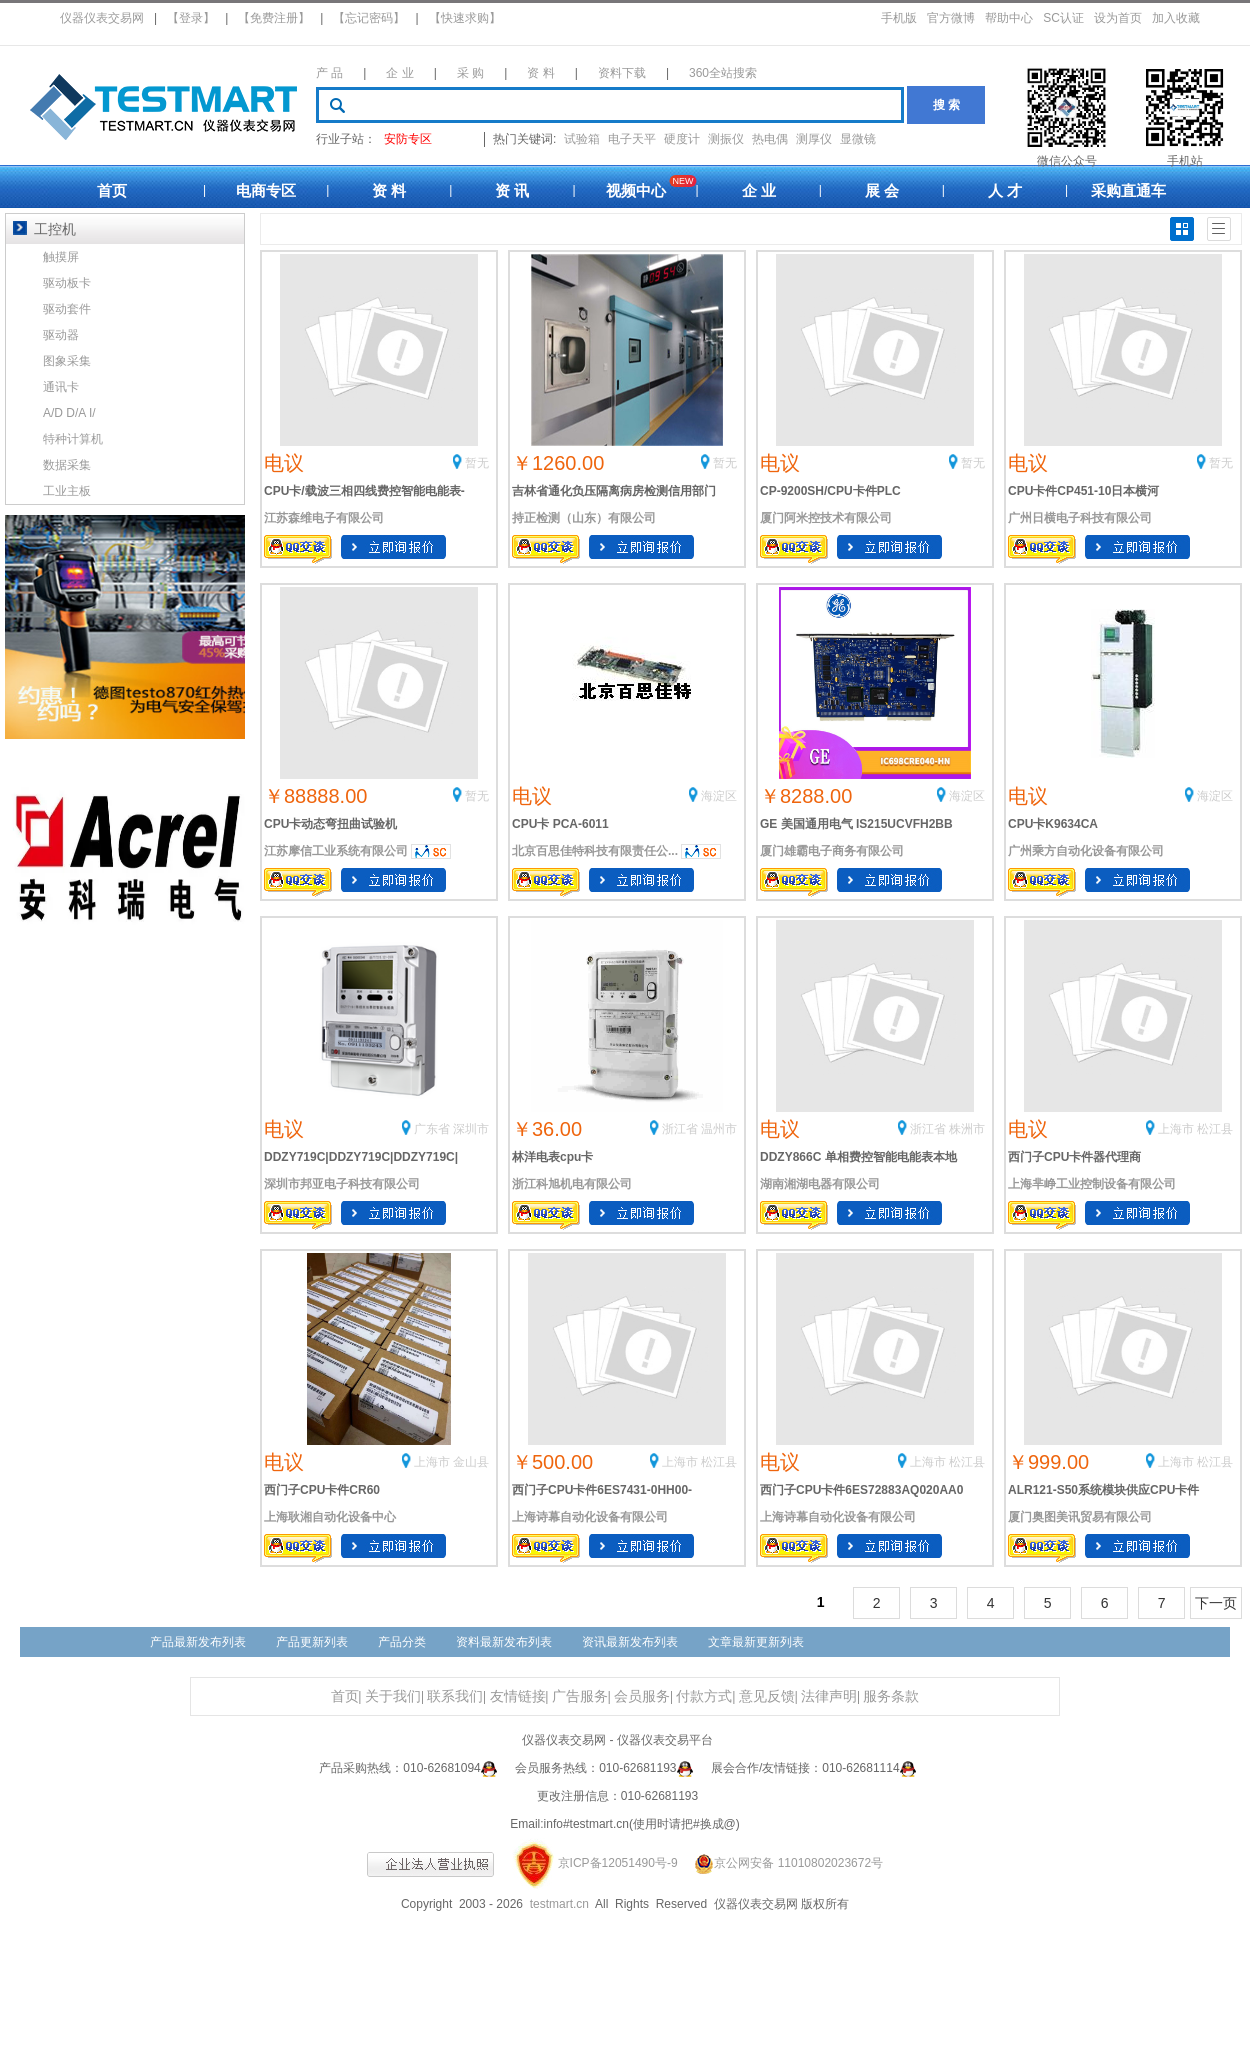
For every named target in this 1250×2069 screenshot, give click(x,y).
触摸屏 (61, 257)
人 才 (1005, 190)
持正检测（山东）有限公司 (584, 518)
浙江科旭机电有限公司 (572, 1184)
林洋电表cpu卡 (552, 1157)
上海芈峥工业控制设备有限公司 (1092, 1184)
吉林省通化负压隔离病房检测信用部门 (614, 491)
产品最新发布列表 (198, 1642)
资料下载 (622, 73)
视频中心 (636, 190)
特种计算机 (73, 439)
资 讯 (512, 190)
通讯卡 (61, 387)
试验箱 (582, 139)
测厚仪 (814, 139)
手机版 (899, 18)
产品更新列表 (312, 1642)
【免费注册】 (274, 18)
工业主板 (67, 491)
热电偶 (770, 139)
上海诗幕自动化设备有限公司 (590, 1517)
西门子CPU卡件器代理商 (1074, 1157)
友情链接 (518, 1696)
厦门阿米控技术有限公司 (826, 518)
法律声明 (829, 1696)
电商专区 (266, 190)
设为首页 (1118, 18)
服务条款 (891, 1696)
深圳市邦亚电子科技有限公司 (342, 1184)
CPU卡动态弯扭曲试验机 (330, 824)
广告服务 (580, 1696)
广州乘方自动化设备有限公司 (1086, 851)
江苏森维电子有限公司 (324, 518)
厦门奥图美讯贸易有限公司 (1080, 1517)
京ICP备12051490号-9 (618, 1863)
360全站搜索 (723, 73)
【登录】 (191, 18)
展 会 (882, 190)
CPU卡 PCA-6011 (560, 824)
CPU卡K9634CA (1053, 824)
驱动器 (61, 335)
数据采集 (67, 465)
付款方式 (704, 1696)
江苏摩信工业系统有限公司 (336, 851)
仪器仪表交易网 (102, 18)
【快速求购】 (465, 18)
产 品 (329, 73)
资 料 (540, 73)
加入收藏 (1176, 18)
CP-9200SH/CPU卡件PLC (830, 491)
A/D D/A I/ (69, 413)
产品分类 (402, 1642)
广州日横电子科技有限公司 (1080, 518)
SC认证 (1063, 18)
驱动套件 (67, 309)
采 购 (470, 73)
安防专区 (408, 139)
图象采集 (67, 361)
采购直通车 (1128, 190)
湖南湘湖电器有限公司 (820, 1184)
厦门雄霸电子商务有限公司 (832, 851)
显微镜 (858, 139)
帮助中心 (1009, 18)
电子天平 (632, 139)
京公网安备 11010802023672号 (782, 1863)
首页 (112, 190)
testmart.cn (559, 1904)
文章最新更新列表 (756, 1642)
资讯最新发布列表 (630, 1642)
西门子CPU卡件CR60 (322, 1490)
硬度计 (682, 139)
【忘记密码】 (369, 18)
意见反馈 (767, 1696)
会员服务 (642, 1696)
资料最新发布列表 (504, 1642)
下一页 (1216, 1603)
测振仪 (726, 139)
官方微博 (951, 18)
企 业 (399, 73)
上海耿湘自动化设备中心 (330, 1517)
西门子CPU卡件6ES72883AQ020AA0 (861, 1490)
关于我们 (393, 1696)
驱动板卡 (67, 283)
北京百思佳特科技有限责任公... (595, 851)
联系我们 (455, 1696)
